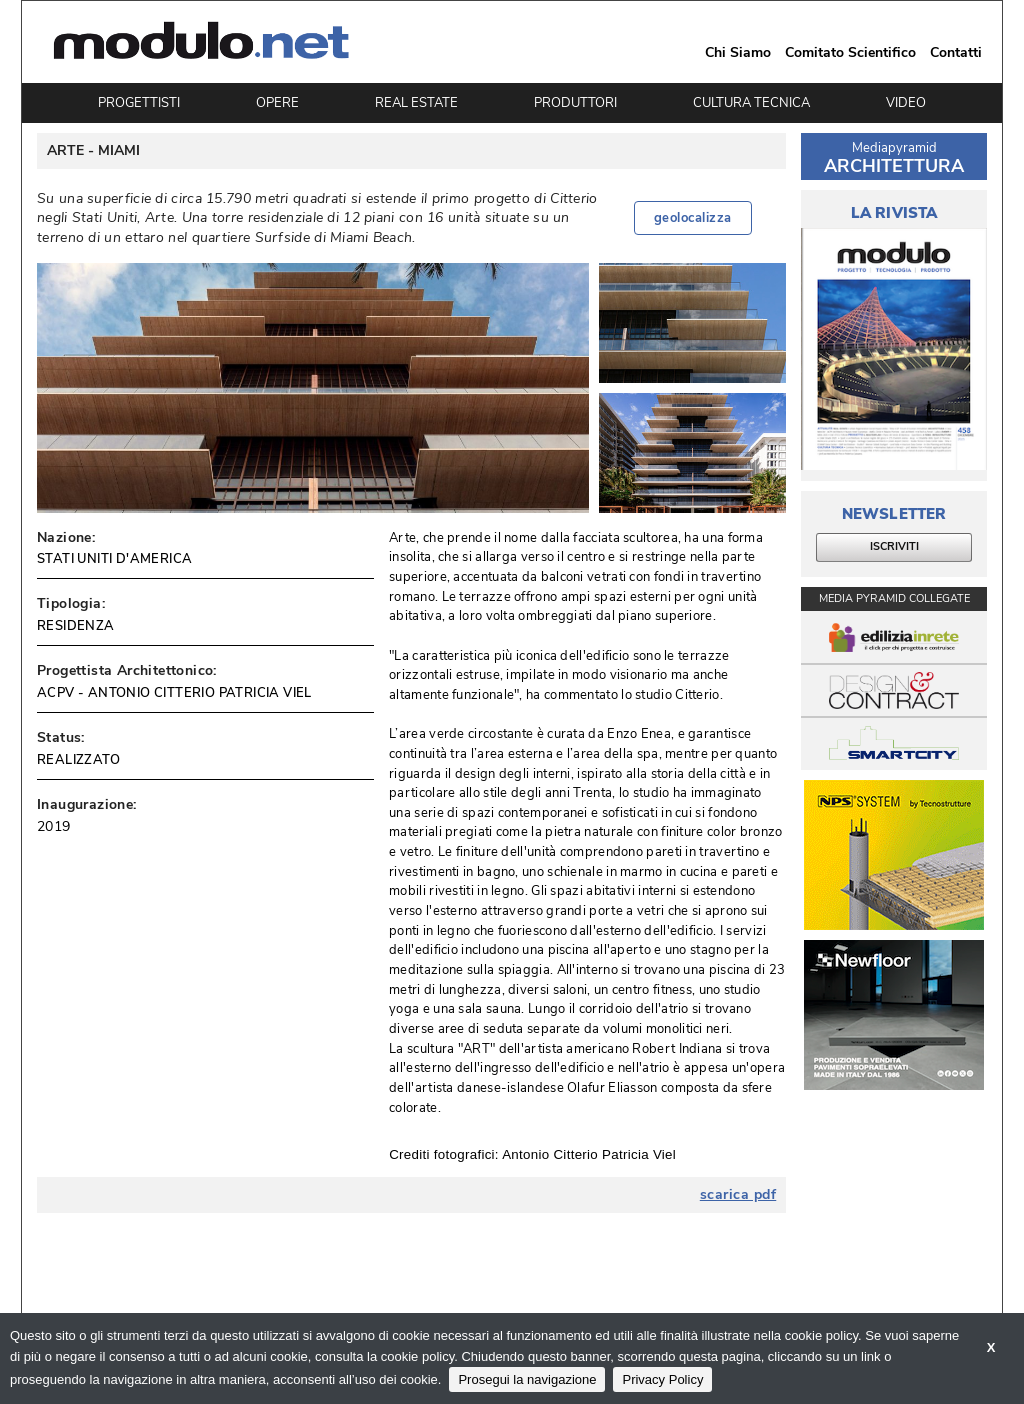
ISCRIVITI (894, 546)
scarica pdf (738, 1195)
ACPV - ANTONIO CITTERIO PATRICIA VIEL (174, 693)
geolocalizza (693, 218)
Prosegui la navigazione (527, 1379)
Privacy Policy (662, 1379)
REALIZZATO (78, 760)
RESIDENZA (76, 626)
